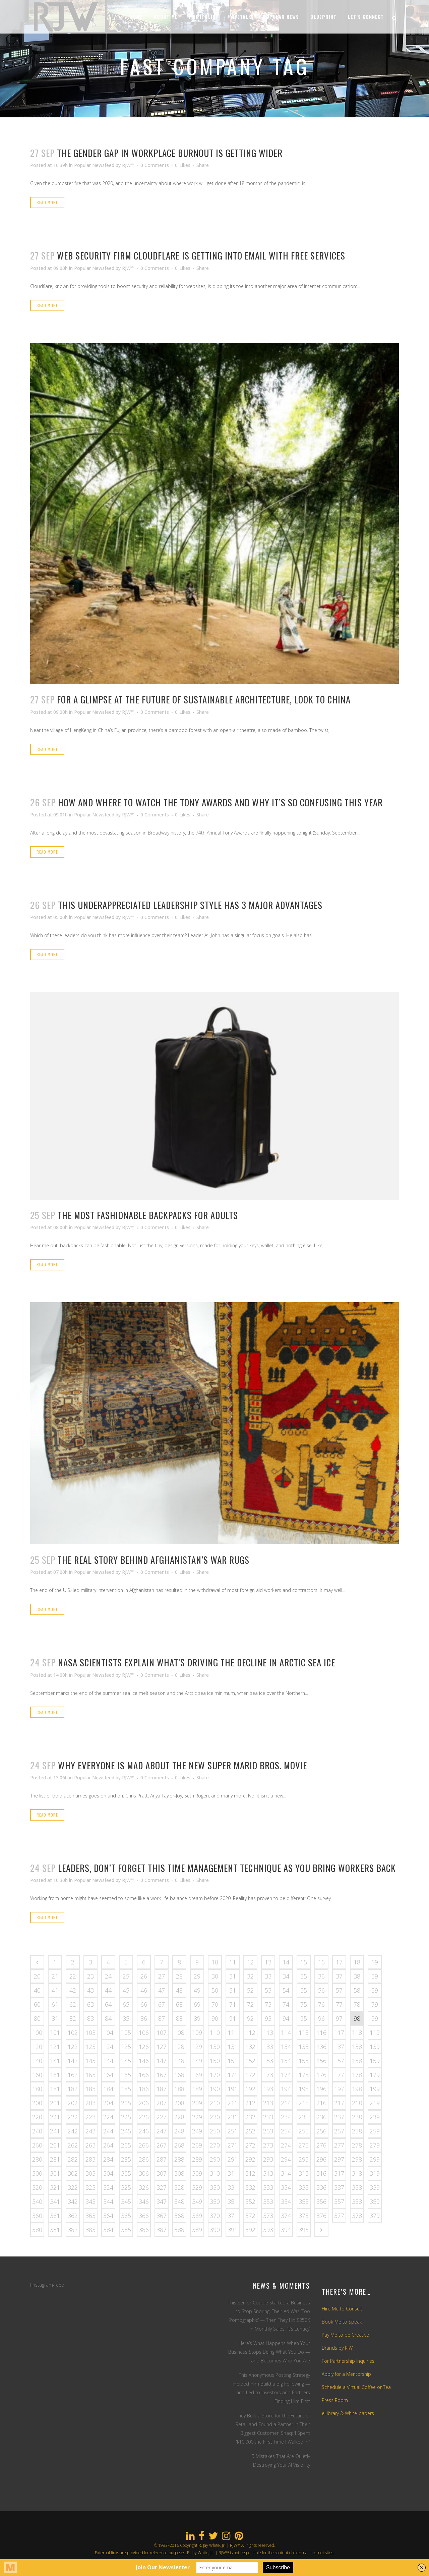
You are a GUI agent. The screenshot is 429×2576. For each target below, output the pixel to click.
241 (55, 2131)
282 (73, 2159)
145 (126, 2061)
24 (108, 1976)
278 (357, 2145)
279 (375, 2145)
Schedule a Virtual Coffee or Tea (356, 2387)
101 (55, 2032)
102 (73, 2032)
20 (37, 1976)
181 (55, 2089)
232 (250, 2117)
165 (126, 2075)
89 (197, 2018)
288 (179, 2159)
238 (357, 2117)
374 (286, 2216)
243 (90, 2131)
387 (162, 2230)
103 (90, 2032)
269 (197, 2145)
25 (126, 1976)
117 (339, 2032)
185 (126, 2089)
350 (215, 2201)
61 (55, 2004)
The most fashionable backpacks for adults (148, 1215)
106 (144, 2032)
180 (37, 2089)
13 (268, 1962)
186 (144, 2089)
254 (286, 2131)
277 (339, 2145)
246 (144, 2131)
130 (215, 2047)
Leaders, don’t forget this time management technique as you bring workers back (227, 1868)
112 (250, 2032)
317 (339, 2173)
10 (214, 1962)
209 (197, 2103)
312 (250, 2173)
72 (250, 2004)
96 (321, 2018)
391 (233, 2230)
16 (321, 1962)
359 (375, 2201)
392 (250, 2230)
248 (179, 2131)
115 (304, 2032)
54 (286, 1990)
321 (55, 2187)
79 (374, 2004)
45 (126, 1990)
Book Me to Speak (342, 2322)
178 (357, 2075)
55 (303, 1990)
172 (250, 2075)
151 (233, 2061)
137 (339, 2047)
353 (268, 2201)
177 (339, 2075)
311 (233, 2173)
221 (55, 2117)
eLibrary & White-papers (348, 2413)
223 (90, 2117)
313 (268, 2173)
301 (55, 2173)
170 (215, 2075)
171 (233, 2075)
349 (197, 2201)
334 (286, 2187)
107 (162, 2032)
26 (143, 1976)
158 (357, 2061)
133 (268, 2047)
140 (37, 2061)
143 (90, 2061)
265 (126, 2145)
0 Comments (154, 165)
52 (250, 1990)
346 (144, 2201)
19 (374, 1962)
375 (304, 2216)
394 (286, 2230)
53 (268, 1990)
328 (179, 2187)
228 (179, 2117)
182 (73, 2089)
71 (232, 2004)
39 (374, 1976)
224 (108, 2117)
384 (108, 2230)
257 (339, 2131)
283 (90, 2159)
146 (144, 2061)
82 (72, 2018)
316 (321, 2173)
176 (321, 2075)
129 (197, 2047)
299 (375, 2159)
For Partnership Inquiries (348, 2361)
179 (375, 2075)
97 (339, 2018)
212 (250, 2103)
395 (304, 2230)
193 (268, 2089)
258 (357, 2131)
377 (339, 2216)
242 (73, 2131)
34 (286, 1976)
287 (162, 2159)
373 (268, 2216)
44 (108, 1990)
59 (374, 1990)
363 (90, 2216)
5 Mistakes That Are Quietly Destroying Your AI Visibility (281, 2460)
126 (144, 2047)
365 (126, 2216)
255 (304, 2131)
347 (162, 2201)
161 (55, 2075)
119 (375, 2032)
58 (357, 1990)
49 (197, 1990)
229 (197, 2117)
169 (197, 2075)
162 (73, 2075)
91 (232, 2018)
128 (179, 2047)
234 (286, 2117)
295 (304, 2159)
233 (268, 2117)
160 (37, 2075)
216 (321, 2103)
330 (215, 2187)
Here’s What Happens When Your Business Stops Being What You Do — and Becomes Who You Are (269, 2352)
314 (286, 2173)
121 (55, 2047)
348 (179, 2201)
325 (126, 2187)
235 (304, 2117)
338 (357, 2187)
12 (250, 1962)
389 (197, 2230)
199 (375, 2089)
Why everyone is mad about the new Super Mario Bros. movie (182, 1765)
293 (268, 2159)
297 (339, 2159)
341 (55, 2201)
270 (215, 2145)
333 (268, 2187)
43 (90, 1990)
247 (162, 2131)
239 (375, 2117)
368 (179, 2216)
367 (162, 2216)
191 (233, 2089)
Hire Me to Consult (342, 2308)
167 (162, 2075)
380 (37, 2230)
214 (286, 2103)
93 (268, 2018)
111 (233, 2032)
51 (232, 1990)
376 (321, 2216)
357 (339, 2201)
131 (233, 2047)
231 (233, 2117)
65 (126, 2004)
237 (339, 2117)
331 (233, 2187)
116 (321, 2032)
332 (250, 2187)
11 (232, 1962)
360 (37, 2216)
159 (375, 2061)
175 (304, 2075)
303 (90, 2173)
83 (90, 2018)
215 (304, 2103)
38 (357, 1976)
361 (55, 2216)
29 (197, 1976)
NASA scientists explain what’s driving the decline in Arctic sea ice (196, 1662)
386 (144, 2230)
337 (339, 2187)
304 (108, 2173)
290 (215, 2159)
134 (286, 2047)
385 (126, 2230)
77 (339, 2004)
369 (197, 2216)
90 (214, 2018)
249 (197, 2131)
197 (339, 2089)
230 (215, 2117)
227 (162, 2117)
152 (250, 2061)
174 (286, 2075)
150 (215, 2061)
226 (144, 2117)
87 (161, 2018)
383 (90, 2230)
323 (90, 2187)
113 (268, 2032)
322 (73, 2187)
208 (179, 2103)
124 (108, 2047)
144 (108, 2061)
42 (72, 1990)
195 (304, 2089)
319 (375, 2173)
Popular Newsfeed (94, 165)
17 (339, 1962)
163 (90, 2075)
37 (339, 1976)
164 (108, 2075)
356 (321, 2201)
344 (108, 2201)
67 (161, 2004)
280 (37, 2159)
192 (250, 2089)
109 (197, 2032)
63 (90, 2004)
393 (268, 2230)
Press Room (335, 2400)
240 (37, 2131)
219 (375, 2103)
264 (108, 2145)
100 (37, 2032)
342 (73, 2201)
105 (126, 2032)
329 (197, 2187)
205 (126, 2103)
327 (162, 2187)
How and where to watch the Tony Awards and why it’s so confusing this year (220, 802)
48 (179, 1990)
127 (162, 2047)
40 (37, 1990)
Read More (47, 202)
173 (268, 2075)
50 (214, 1990)
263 (90, 2145)
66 (143, 2004)
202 (73, 2103)
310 (215, 2173)
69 (197, 2004)
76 (321, 2004)
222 (73, 2117)
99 (374, 2018)
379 (375, 2216)
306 (144, 2173)
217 (339, 2103)
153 (268, 2061)
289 (197, 2159)
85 (126, 2018)
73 (268, 2004)
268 (179, 2145)
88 (179, 2018)
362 (73, 2216)
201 (55, 2103)
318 (357, 2173)
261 (55, 2145)
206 (144, 2103)
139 (375, 2047)
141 (55, 2061)
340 (37, 2201)
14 (286, 1962)
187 (162, 2089)
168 (179, 2075)
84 (108, 2018)
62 (72, 2004)
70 (214, 2004)
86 (143, 2018)
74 (286, 2004)
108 (179, 2032)
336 (321, 2187)
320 (37, 2187)
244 (108, 2131)
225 (126, 2117)
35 (303, 1976)
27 (161, 1976)
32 (250, 1976)
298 (357, 2159)
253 (268, 2131)
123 (90, 2047)
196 (321, 2089)
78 (357, 2004)
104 (108, 2032)
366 (144, 2216)
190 (215, 2089)
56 (321, 1990)
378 (357, 2216)
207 (162, 2103)
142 (73, 2061)
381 (55, 2230)
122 (73, 2047)
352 (250, 2201)
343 (90, 2201)
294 (286, 2159)
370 (215, 2216)
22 (72, 1976)
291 (233, 2159)
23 (90, 1976)
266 (144, 2145)
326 (144, 2187)
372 (250, 2216)
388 (179, 2230)
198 (357, 2089)
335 (304, 2187)
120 (37, 2047)
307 (162, 2173)
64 (108, 2004)
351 (233, 2201)
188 (179, 2089)
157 (339, 2061)
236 (321, 2117)
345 (126, 2201)
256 (321, 2131)
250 (215, 2131)
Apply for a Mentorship (346, 2374)
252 (250, 2131)
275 (304, 2145)
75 (303, 2004)
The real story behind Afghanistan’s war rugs (153, 1559)
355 (304, 2201)
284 (108, 2159)
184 (108, 2089)
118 (357, 2032)
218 (357, 2103)
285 (126, 2159)
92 (250, 2018)
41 (55, 1990)
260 (37, 2145)
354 (286, 2201)
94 (286, 2018)
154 (286, 2061)
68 (179, 2004)
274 (286, 2145)
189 (197, 2089)
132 (250, 2047)
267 (162, 2145)
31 (232, 1976)
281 (55, 2159)
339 (375, 2187)
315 (304, 2173)
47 (161, 1990)
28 (179, 1976)
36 (321, 1976)
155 (304, 2061)
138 (357, 2047)
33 (268, 1976)
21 (55, 1976)
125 (126, 2047)
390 (215, 2230)
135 (304, 2047)
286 (144, 2159)
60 (37, 2004)
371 (233, 2216)
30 (214, 1976)
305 (126, 2173)
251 (233, 2131)
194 (286, 2089)
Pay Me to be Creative (345, 2335)
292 (250, 2159)
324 (108, 2187)
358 (357, 2201)
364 (108, 2216)
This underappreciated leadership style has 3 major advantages (190, 905)
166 (144, 2075)
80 (37, 2018)
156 (321, 2061)
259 (375, 2131)
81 (55, 2018)
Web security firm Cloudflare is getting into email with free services (201, 255)
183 (90, 2089)
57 (339, 1990)
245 (126, 2131)
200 (37, 2103)
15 (303, 1962)
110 (215, 2032)
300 (37, 2173)
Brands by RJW (337, 2348)
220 (37, 2117)
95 (303, 2018)
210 (215, 2103)
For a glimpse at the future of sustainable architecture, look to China (204, 699)
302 (73, 2173)
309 (197, 2173)
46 (143, 1990)
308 (179, 2173)
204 (108, 2103)
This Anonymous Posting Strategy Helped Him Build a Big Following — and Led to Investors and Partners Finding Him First (271, 2388)
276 (321, 2145)
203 (90, 2103)
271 (233, 2145)
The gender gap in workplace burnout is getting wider (170, 153)
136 (321, 2047)
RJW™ (128, 165)
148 (179, 2061)
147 (162, 2061)
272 (250, 2145)
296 (321, 2159)
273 (268, 2145)
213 (268, 2103)
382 (73, 2230)
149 (197, 2061)
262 (73, 2145)
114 (286, 2032)
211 (233, 2103)
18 (357, 1962)
